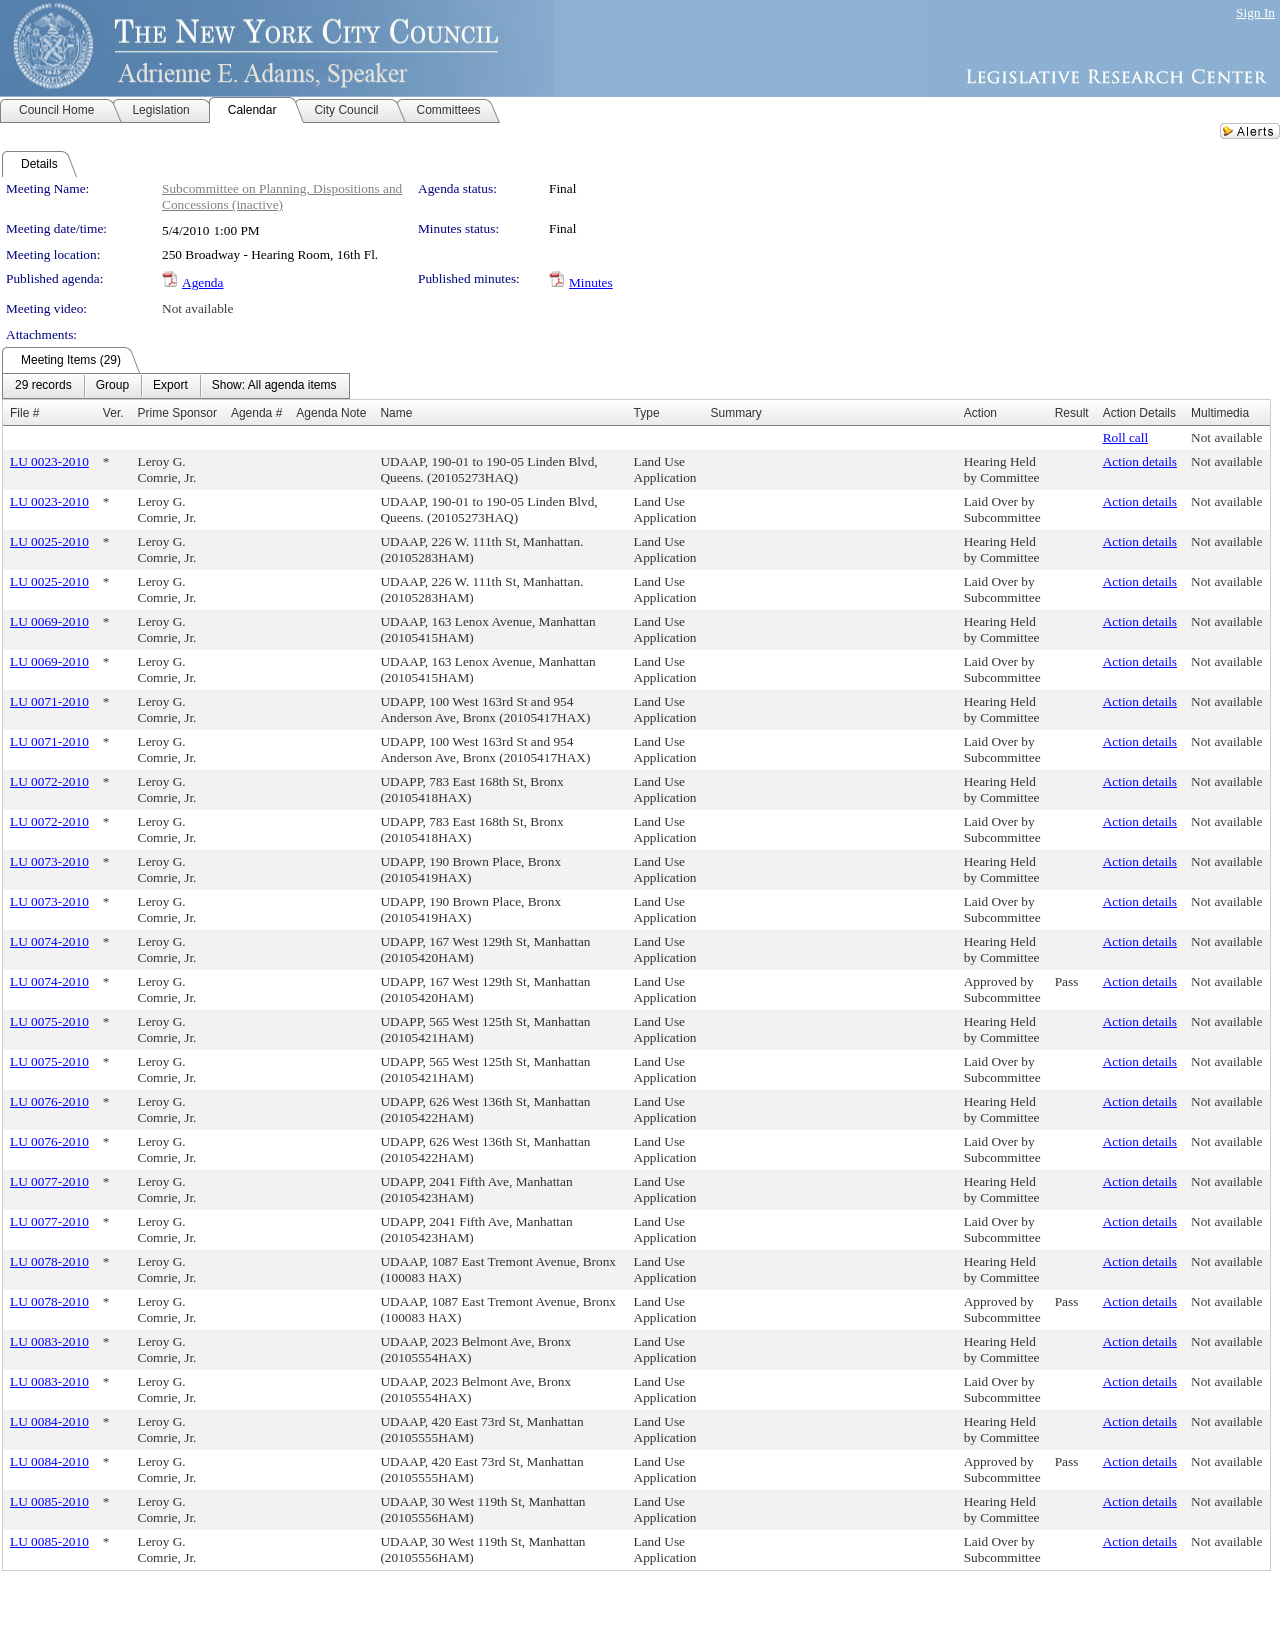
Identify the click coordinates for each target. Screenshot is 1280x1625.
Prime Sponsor (177, 413)
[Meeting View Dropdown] (274, 386)
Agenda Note (331, 413)
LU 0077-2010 (49, 1181)
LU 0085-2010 (49, 1501)
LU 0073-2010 (49, 861)
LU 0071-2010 (49, 701)
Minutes (591, 282)
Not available (197, 308)
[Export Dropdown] (170, 386)
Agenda (202, 282)
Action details (1140, 461)
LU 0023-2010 (49, 461)
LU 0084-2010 (49, 1421)
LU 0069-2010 (49, 621)
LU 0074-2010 (49, 941)
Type (647, 413)
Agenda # (256, 413)
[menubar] (176, 386)
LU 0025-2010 (49, 541)
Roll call (1126, 437)
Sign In (1255, 12)
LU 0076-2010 (49, 1101)
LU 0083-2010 (49, 1341)
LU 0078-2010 (49, 1261)
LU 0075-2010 (49, 1021)
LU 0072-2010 (49, 781)
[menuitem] (43, 386)
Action (980, 413)
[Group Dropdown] (112, 386)
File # (24, 413)
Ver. (113, 413)
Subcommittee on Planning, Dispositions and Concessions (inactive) (282, 196)
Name (396, 413)
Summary (735, 413)
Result (1072, 413)
